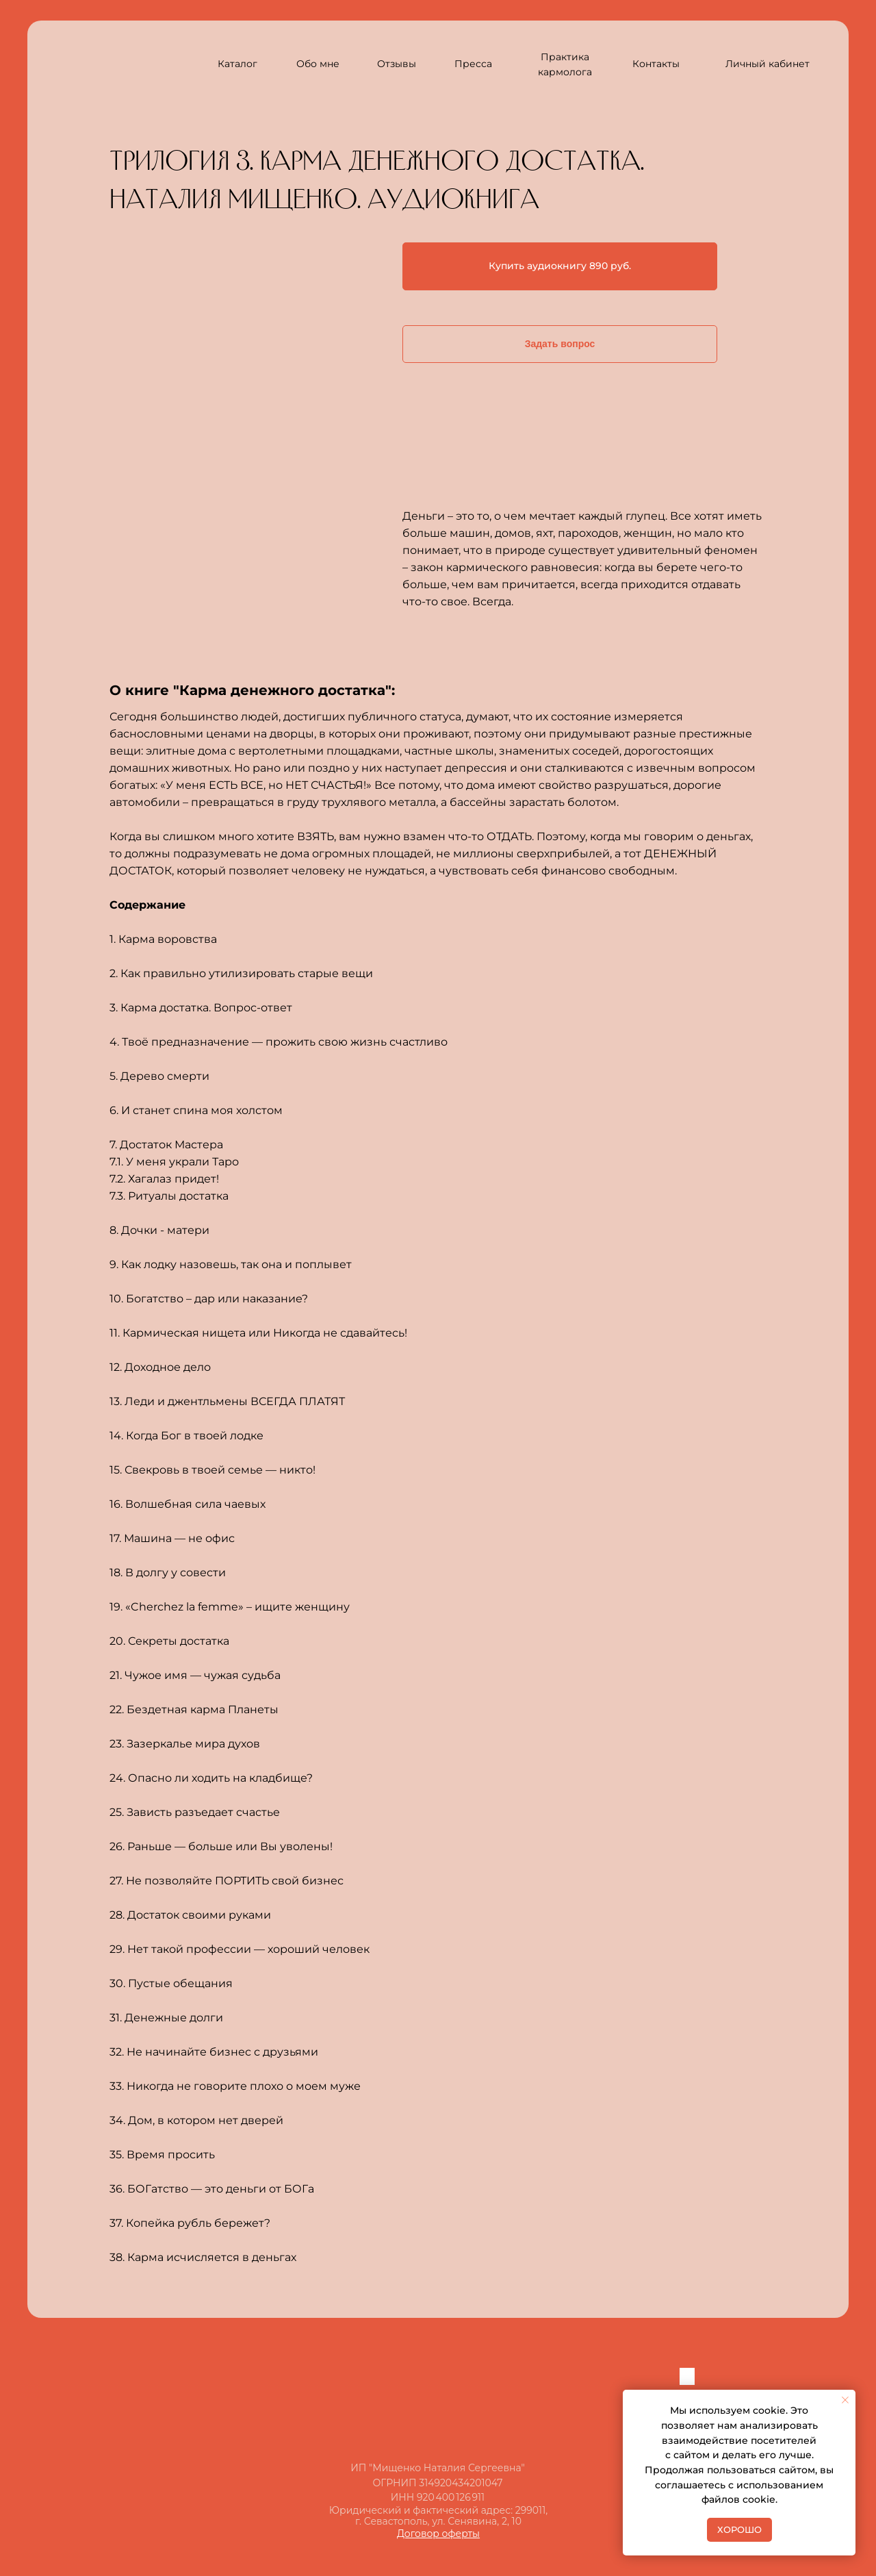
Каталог (237, 64)
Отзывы (396, 64)
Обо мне (317, 64)
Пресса (473, 64)
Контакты (656, 64)
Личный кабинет (767, 64)
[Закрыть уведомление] (845, 2400)
